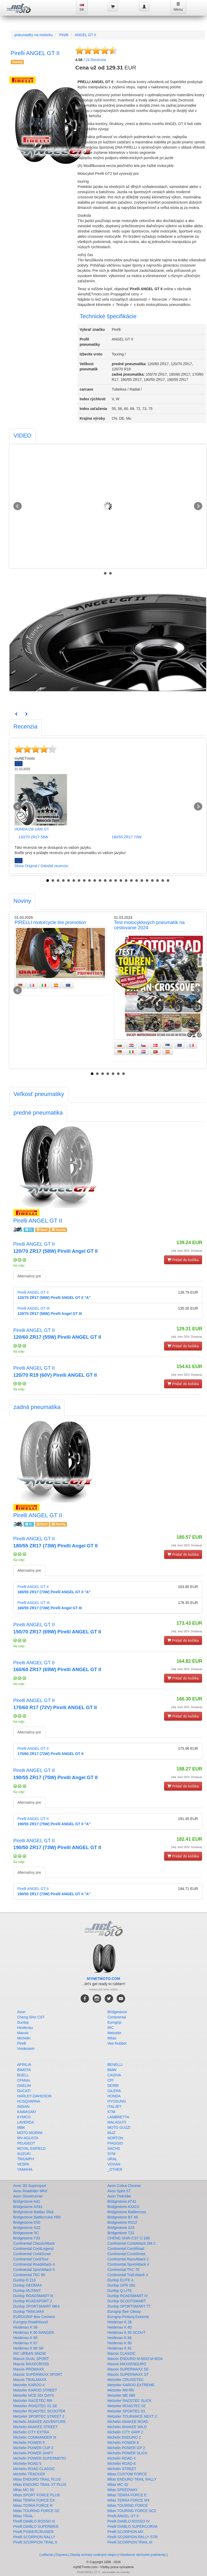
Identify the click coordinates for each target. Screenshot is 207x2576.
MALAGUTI (117, 2122)
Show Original (26, 866)
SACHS (114, 2148)
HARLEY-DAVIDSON (34, 2096)
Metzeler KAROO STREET (35, 2390)
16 (126, 880)
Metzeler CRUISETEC (126, 2380)
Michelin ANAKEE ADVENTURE (39, 2422)
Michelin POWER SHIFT (33, 2453)
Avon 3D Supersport (29, 2186)
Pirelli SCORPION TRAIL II (35, 2542)
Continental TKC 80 (29, 2275)
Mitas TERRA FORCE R (33, 2505)
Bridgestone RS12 (122, 2222)
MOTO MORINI (29, 2133)
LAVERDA (25, 2122)
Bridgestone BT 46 (123, 2217)
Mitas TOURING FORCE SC (36, 2511)
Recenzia (96, 60)
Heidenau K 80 (120, 2343)
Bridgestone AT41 (122, 2201)
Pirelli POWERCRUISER (33, 2532)
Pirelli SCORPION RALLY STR (133, 2537)
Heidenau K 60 (120, 2327)
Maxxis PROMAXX (28, 2369)
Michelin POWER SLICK (127, 2453)
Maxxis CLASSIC (122, 2353)
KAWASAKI (26, 2112)
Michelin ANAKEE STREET (35, 2427)
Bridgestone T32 (121, 2233)
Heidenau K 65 (25, 2338)
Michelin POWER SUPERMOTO (39, 2458)
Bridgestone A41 (26, 2201)
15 (121, 880)
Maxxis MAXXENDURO (127, 2364)
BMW (112, 2070)
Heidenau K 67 (25, 2343)
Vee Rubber (117, 2043)
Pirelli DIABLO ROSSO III (34, 2521)
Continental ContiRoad (126, 2248)
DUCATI (24, 2091)
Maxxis (23, 2033)
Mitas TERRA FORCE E (127, 2495)
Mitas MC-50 (23, 2490)
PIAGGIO (115, 2143)
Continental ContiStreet (127, 2254)
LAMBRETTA (118, 2117)
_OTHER (115, 2169)
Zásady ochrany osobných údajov (93, 2555)
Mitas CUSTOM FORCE (127, 2474)
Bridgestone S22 (27, 2228)
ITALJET (114, 2106)
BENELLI (115, 2064)
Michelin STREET (122, 2469)
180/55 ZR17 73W (127, 837)
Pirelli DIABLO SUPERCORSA (133, 2526)
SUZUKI (24, 2154)
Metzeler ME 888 (121, 2395)
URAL (112, 2159)
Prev (17, 506)
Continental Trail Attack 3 (128, 2275)
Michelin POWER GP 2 (126, 2448)
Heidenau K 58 (25, 2327)
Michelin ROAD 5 (27, 2463)
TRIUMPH (25, 2159)
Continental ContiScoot (32, 2254)
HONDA (114, 2096)
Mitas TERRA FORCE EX (34, 2500)
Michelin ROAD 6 (122, 2463)
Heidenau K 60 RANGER (33, 2332)
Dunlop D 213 (24, 2280)
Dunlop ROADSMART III (33, 2296)
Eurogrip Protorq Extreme (128, 2317)
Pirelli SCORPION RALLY (34, 2537)
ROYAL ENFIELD (31, 2148)
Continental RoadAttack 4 (34, 2264)
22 (157, 880)
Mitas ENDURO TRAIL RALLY (132, 2479)
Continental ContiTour (31, 2259)
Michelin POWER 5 (29, 2442)
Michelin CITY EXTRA (31, 2432)
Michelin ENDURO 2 (124, 2437)
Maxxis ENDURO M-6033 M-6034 (135, 2359)
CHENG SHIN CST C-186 (129, 2238)
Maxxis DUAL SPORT (31, 2359)
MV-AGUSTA (27, 2138)
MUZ (111, 2133)
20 (147, 880)
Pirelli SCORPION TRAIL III (130, 2542)
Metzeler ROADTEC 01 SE (35, 2406)
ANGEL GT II (85, 35)
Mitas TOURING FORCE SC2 (132, 2511)
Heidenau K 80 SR (28, 2348)
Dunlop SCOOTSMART (127, 2301)
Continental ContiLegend (33, 2248)
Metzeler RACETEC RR (32, 2401)
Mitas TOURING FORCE (128, 2505)
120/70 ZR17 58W (33, 837)
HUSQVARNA (28, 2101)
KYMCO (24, 2117)
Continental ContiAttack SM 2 (131, 2243)
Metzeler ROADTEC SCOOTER (39, 2411)
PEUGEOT (26, 2143)
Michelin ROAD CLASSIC (34, 2469)
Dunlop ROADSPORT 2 (32, 2301)
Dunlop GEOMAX (27, 2285)
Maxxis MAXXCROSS (31, 2364)
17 (131, 880)
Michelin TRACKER (29, 2474)
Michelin (24, 2038)
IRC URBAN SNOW (29, 2353)
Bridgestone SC (26, 2233)
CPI (111, 2080)
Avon (21, 2012)
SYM (111, 2154)
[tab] (22, 436)
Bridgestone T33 (26, 2238)
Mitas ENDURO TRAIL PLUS (37, 2479)
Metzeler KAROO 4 (29, 2385)
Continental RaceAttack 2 (128, 2259)
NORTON (115, 2138)
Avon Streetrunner (28, 2196)
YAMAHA (24, 2169)
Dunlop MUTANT (27, 2290)
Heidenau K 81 (120, 2348)
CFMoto (23, 2080)
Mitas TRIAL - (24, 2516)
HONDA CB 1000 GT (32, 829)
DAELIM (24, 2085)
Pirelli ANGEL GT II (123, 2516)
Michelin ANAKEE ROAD (128, 2422)
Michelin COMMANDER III (34, 2437)
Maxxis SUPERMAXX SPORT (37, 2374)
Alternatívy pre (29, 1276)
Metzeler (115, 2033)
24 (168, 880)
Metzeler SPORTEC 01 (126, 2411)
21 (152, 880)
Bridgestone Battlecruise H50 (37, 2217)
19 (142, 880)
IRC (111, 2028)
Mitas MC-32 (118, 2484)
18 (136, 880)
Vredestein (26, 2048)
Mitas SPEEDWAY (123, 2490)
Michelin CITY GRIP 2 (125, 2432)
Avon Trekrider (119, 2196)
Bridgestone (117, 2012)
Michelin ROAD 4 (122, 2458)
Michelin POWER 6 (123, 2442)
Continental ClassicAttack (34, 2243)
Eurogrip (114, 2022)
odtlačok (47, 2555)
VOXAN (114, 2164)
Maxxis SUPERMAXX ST (128, 2374)
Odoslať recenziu (54, 866)
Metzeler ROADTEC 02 (127, 2406)
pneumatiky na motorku (34, 35)
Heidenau (25, 2028)
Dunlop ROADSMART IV (128, 2296)
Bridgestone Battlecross (127, 2212)
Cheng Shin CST (31, 2017)
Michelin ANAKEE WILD (127, 2427)
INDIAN (23, 2106)
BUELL (23, 2075)
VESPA (23, 2164)
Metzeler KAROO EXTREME (131, 2385)
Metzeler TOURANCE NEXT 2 (132, 2416)
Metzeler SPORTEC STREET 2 (39, 2416)
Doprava (61, 2555)
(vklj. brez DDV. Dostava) (186, 1250)
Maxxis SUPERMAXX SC (128, 2369)
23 (162, 880)
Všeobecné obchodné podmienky (142, 2555)
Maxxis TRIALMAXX (30, 2380)
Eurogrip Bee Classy (124, 2311)
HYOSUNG (117, 2101)
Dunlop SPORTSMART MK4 (36, 2306)
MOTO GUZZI (119, 2127)
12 (105, 880)
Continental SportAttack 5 (34, 2269)
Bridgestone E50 (27, 2222)
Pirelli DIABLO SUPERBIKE (36, 2526)
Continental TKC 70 (123, 2269)
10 (94, 880)
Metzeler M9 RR (121, 2390)
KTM (111, 2112)
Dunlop (23, 2022)
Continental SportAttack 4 (128, 2264)
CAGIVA (114, 2075)
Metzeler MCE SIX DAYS (33, 2395)
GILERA (114, 2091)
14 (115, 880)
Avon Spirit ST (119, 2191)
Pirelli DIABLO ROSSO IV (129, 2521)
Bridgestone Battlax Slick (33, 2212)
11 (100, 880)
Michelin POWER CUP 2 (33, 2448)
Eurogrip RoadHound (30, 2322)
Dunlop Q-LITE (120, 2290)
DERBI (113, 2085)
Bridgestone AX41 (28, 2207)
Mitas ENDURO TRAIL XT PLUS (39, 2484)
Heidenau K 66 (120, 2338)
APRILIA (24, 2064)
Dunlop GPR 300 (121, 2285)
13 (110, 880)
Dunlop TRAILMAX (28, 2311)
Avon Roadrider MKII (30, 2191)
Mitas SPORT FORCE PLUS (36, 2495)
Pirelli (63, 35)
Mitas (112, 2038)
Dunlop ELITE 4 (120, 2280)
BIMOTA (24, 2070)
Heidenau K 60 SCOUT (127, 2332)
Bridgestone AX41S (123, 2207)
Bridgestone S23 (121, 2228)
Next (198, 506)
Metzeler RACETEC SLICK (130, 2401)
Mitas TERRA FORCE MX (129, 2500)
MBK (21, 2127)
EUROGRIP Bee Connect (34, 2317)
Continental (117, 2017)
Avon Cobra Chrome (124, 2186)
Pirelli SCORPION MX (126, 2532)
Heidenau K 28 (120, 2322)
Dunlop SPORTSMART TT (129, 2306)
